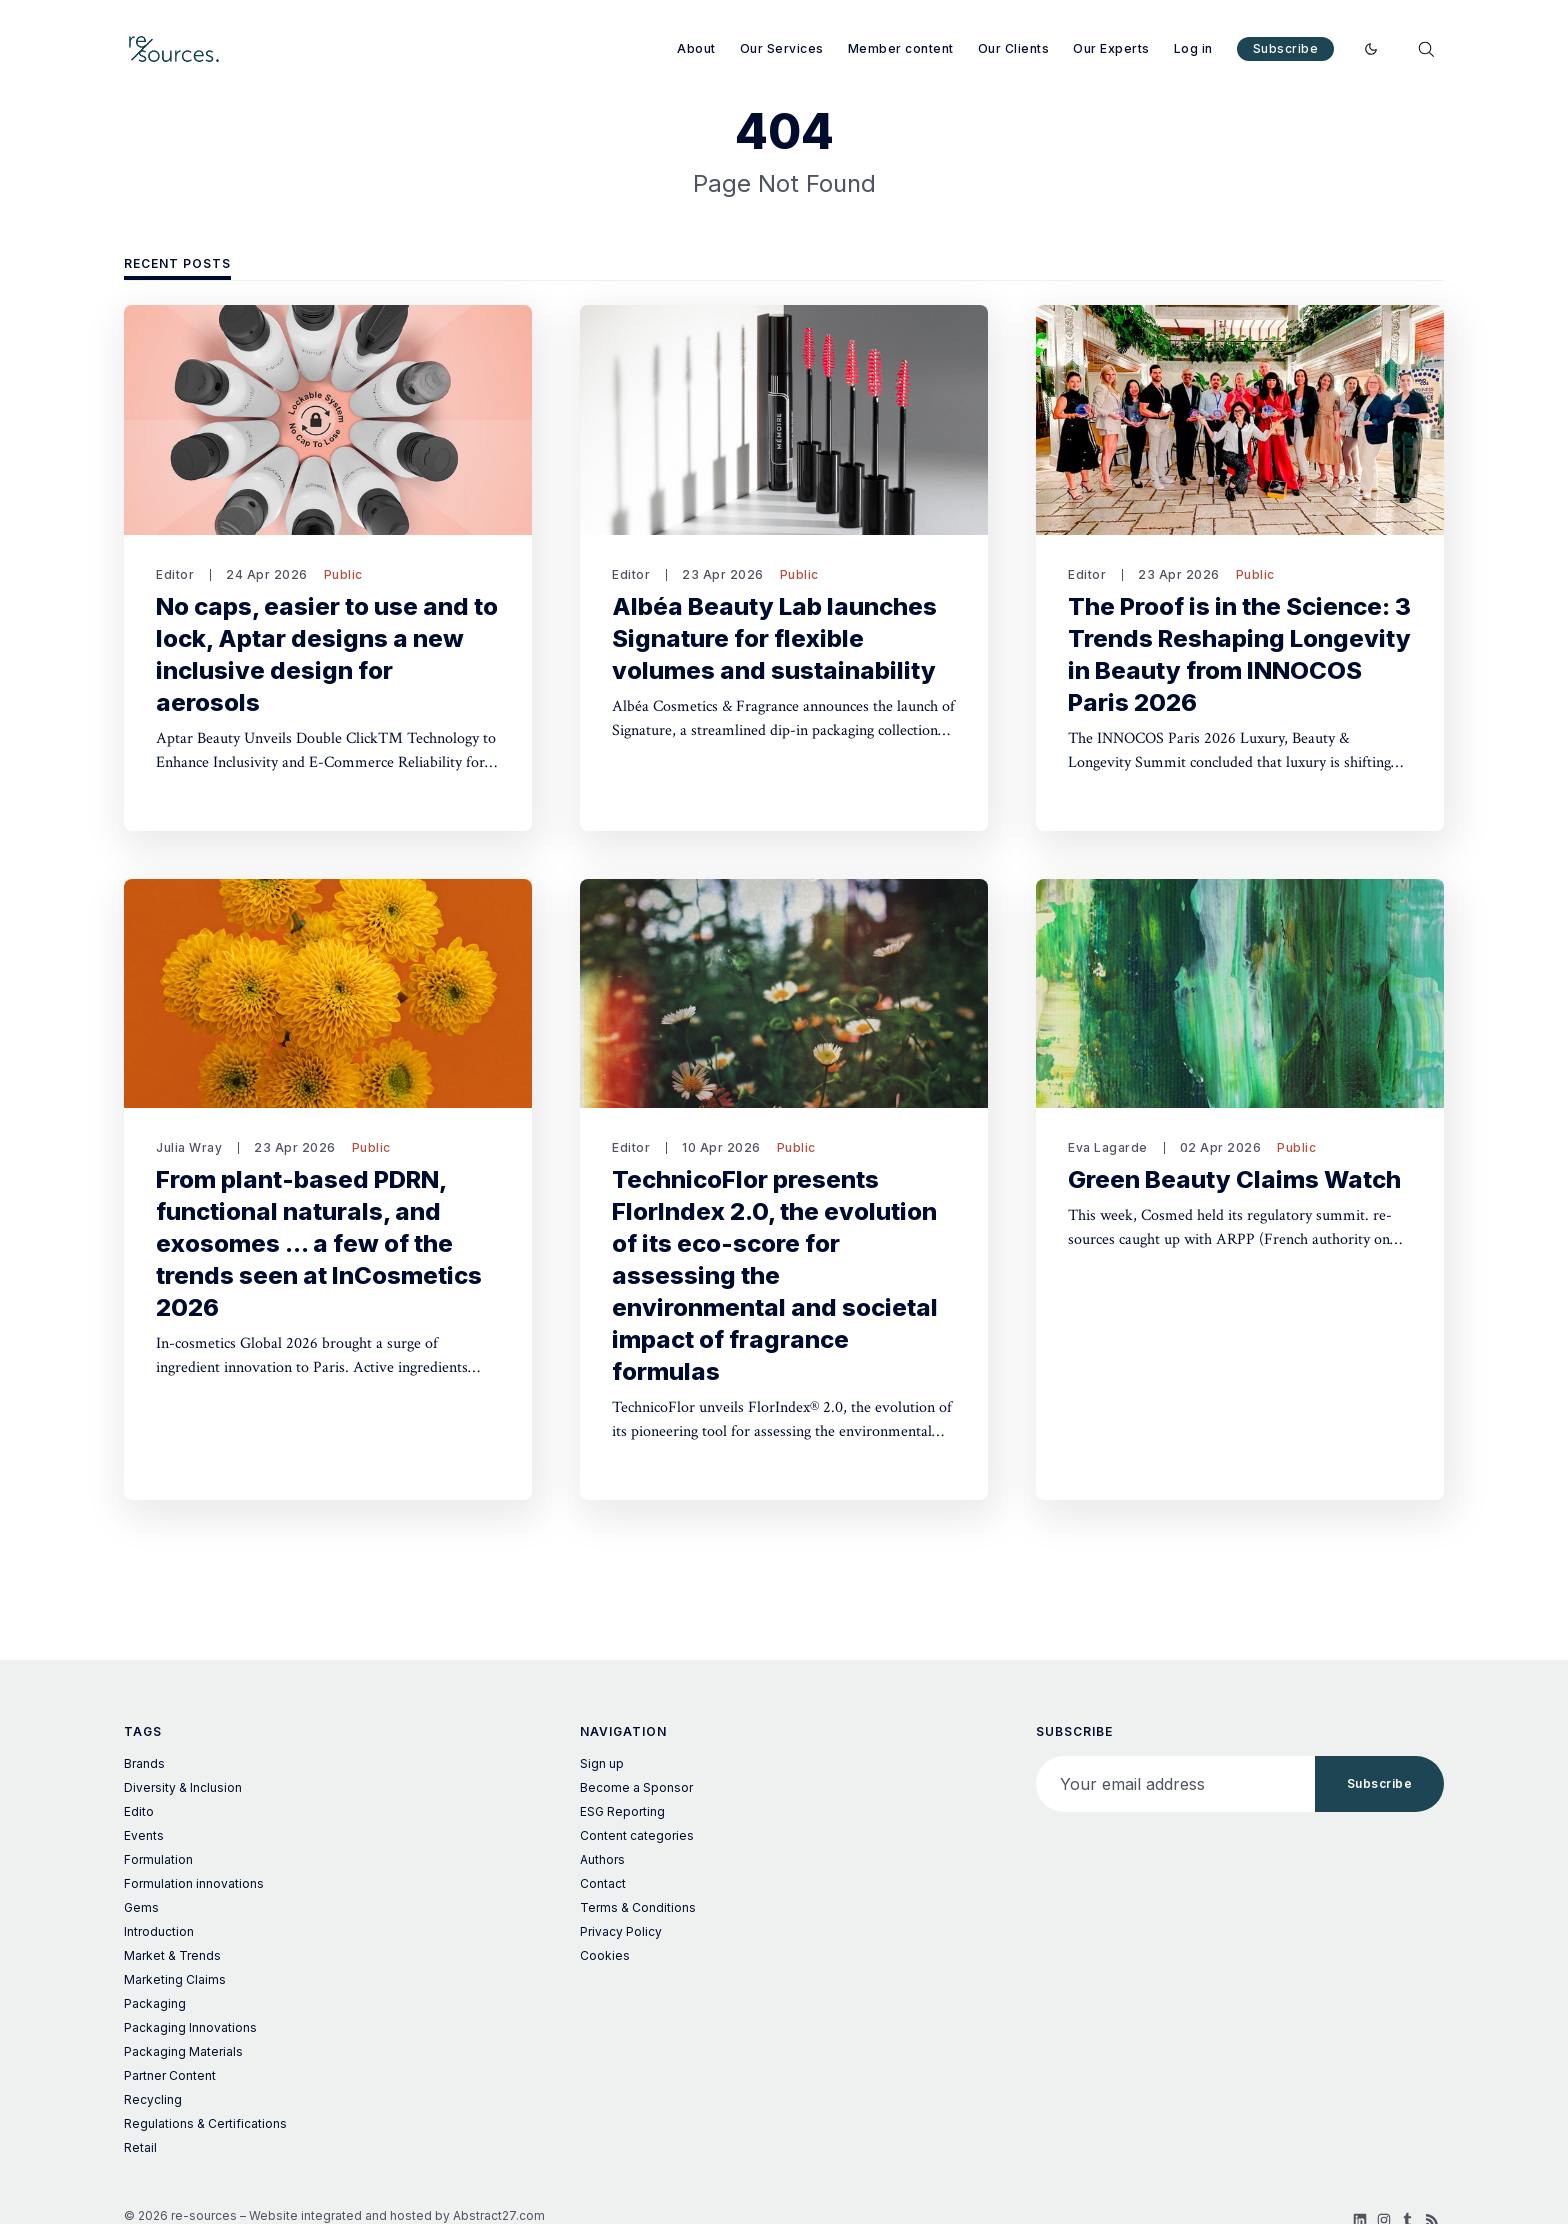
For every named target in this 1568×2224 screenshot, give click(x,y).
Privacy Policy (621, 1931)
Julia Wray (189, 1147)
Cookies (605, 1955)
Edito (139, 1811)
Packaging (155, 2003)
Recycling (153, 2099)
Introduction (159, 1931)
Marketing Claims (175, 1979)
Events (144, 1835)
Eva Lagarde (1108, 1147)
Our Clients (1014, 48)
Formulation (158, 1859)
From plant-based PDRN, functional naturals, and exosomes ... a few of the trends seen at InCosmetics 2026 (319, 1243)
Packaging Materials (183, 2051)
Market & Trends (172, 1955)
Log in (1193, 48)
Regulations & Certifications (205, 2123)
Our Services (782, 48)
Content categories (637, 1835)
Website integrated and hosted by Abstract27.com (397, 2215)
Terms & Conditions (638, 1907)
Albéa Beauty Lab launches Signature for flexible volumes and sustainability (774, 638)
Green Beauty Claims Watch (1234, 1179)
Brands (144, 1763)
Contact (603, 1883)
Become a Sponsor (636, 1787)
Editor (175, 574)
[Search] (1426, 49)
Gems (141, 1907)
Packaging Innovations (190, 2027)
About (696, 48)
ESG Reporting (622, 1811)
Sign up (602, 1763)
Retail (140, 2147)
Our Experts (1111, 48)
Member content (901, 48)
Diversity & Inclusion (183, 1787)
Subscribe (1286, 48)
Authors (602, 1859)
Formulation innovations (194, 1883)
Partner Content (170, 2075)
